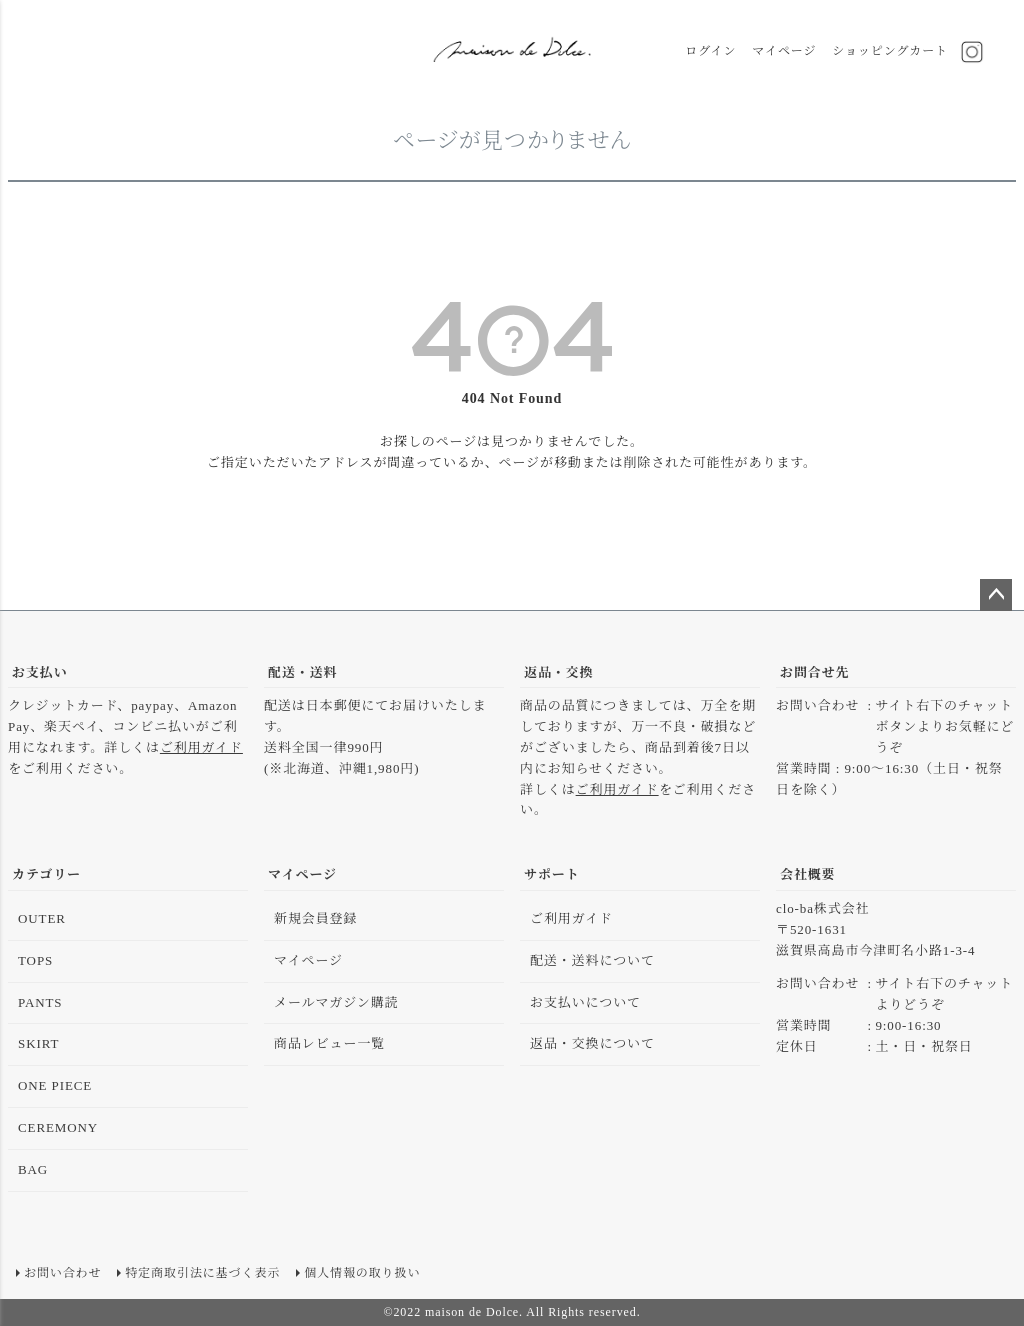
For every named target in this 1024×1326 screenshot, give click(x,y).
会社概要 (808, 874)
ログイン (710, 51)
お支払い (40, 672)
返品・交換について (592, 1043)
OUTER (42, 918)
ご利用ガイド (201, 747)
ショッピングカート (890, 51)
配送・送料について (592, 960)
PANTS (40, 1002)
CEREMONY (58, 1127)
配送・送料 (303, 672)
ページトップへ (996, 595)
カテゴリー (46, 874)
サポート (552, 874)
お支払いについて (585, 1002)
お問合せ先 (815, 672)
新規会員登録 (315, 918)
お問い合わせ (62, 1273)
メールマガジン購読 (336, 1002)
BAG (33, 1169)
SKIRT (38, 1043)
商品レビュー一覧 (329, 1043)
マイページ (784, 51)
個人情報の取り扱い (362, 1273)
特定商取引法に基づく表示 (202, 1273)
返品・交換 (559, 672)
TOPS (35, 960)
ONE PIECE (55, 1085)
